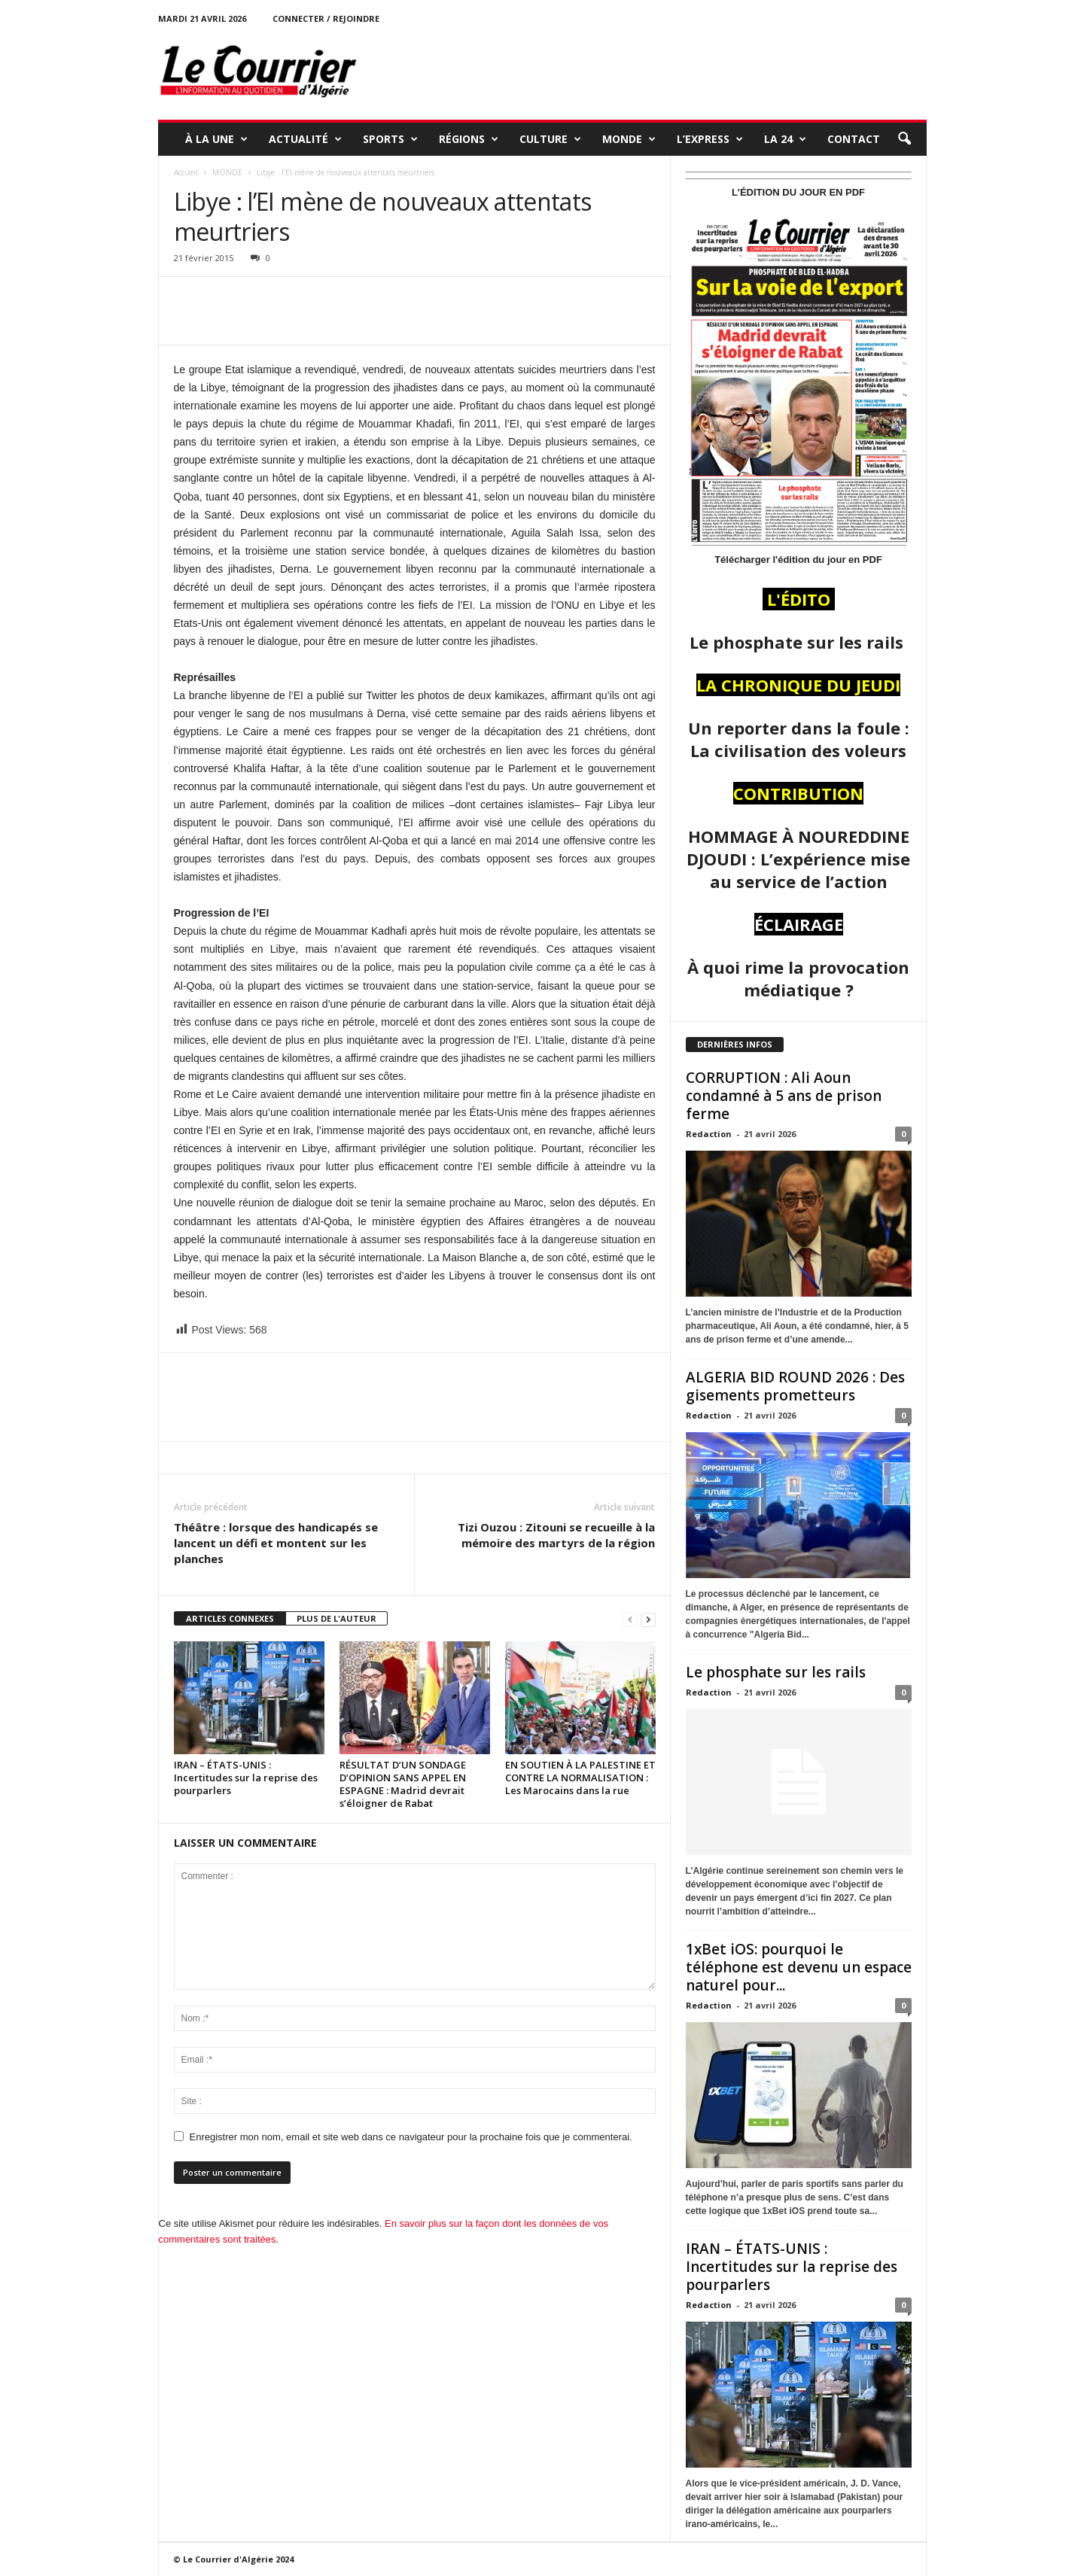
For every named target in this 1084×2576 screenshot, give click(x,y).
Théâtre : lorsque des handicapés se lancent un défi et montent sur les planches (276, 1542)
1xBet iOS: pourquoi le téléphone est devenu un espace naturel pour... (799, 1967)
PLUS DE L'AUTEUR (336, 1618)
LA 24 (785, 139)
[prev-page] (630, 1619)
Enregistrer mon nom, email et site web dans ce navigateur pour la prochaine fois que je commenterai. (411, 2137)
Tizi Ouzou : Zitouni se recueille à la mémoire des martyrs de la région (556, 1534)
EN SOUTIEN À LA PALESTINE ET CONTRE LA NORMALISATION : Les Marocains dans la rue (580, 1777)
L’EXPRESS (710, 139)
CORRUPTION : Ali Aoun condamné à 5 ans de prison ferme (784, 1096)
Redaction (709, 1133)
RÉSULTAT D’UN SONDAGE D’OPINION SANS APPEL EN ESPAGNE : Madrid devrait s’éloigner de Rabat (403, 1784)
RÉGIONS (468, 139)
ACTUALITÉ (305, 139)
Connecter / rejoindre (326, 18)
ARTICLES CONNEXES (230, 1618)
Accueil (186, 172)
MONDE (629, 139)
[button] (904, 139)
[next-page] (648, 1619)
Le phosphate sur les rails (777, 1672)
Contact (853, 139)
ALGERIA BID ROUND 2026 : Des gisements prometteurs (795, 1386)
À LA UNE (216, 139)
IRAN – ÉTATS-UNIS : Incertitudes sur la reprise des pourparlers (246, 1777)
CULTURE (550, 139)
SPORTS (390, 139)
